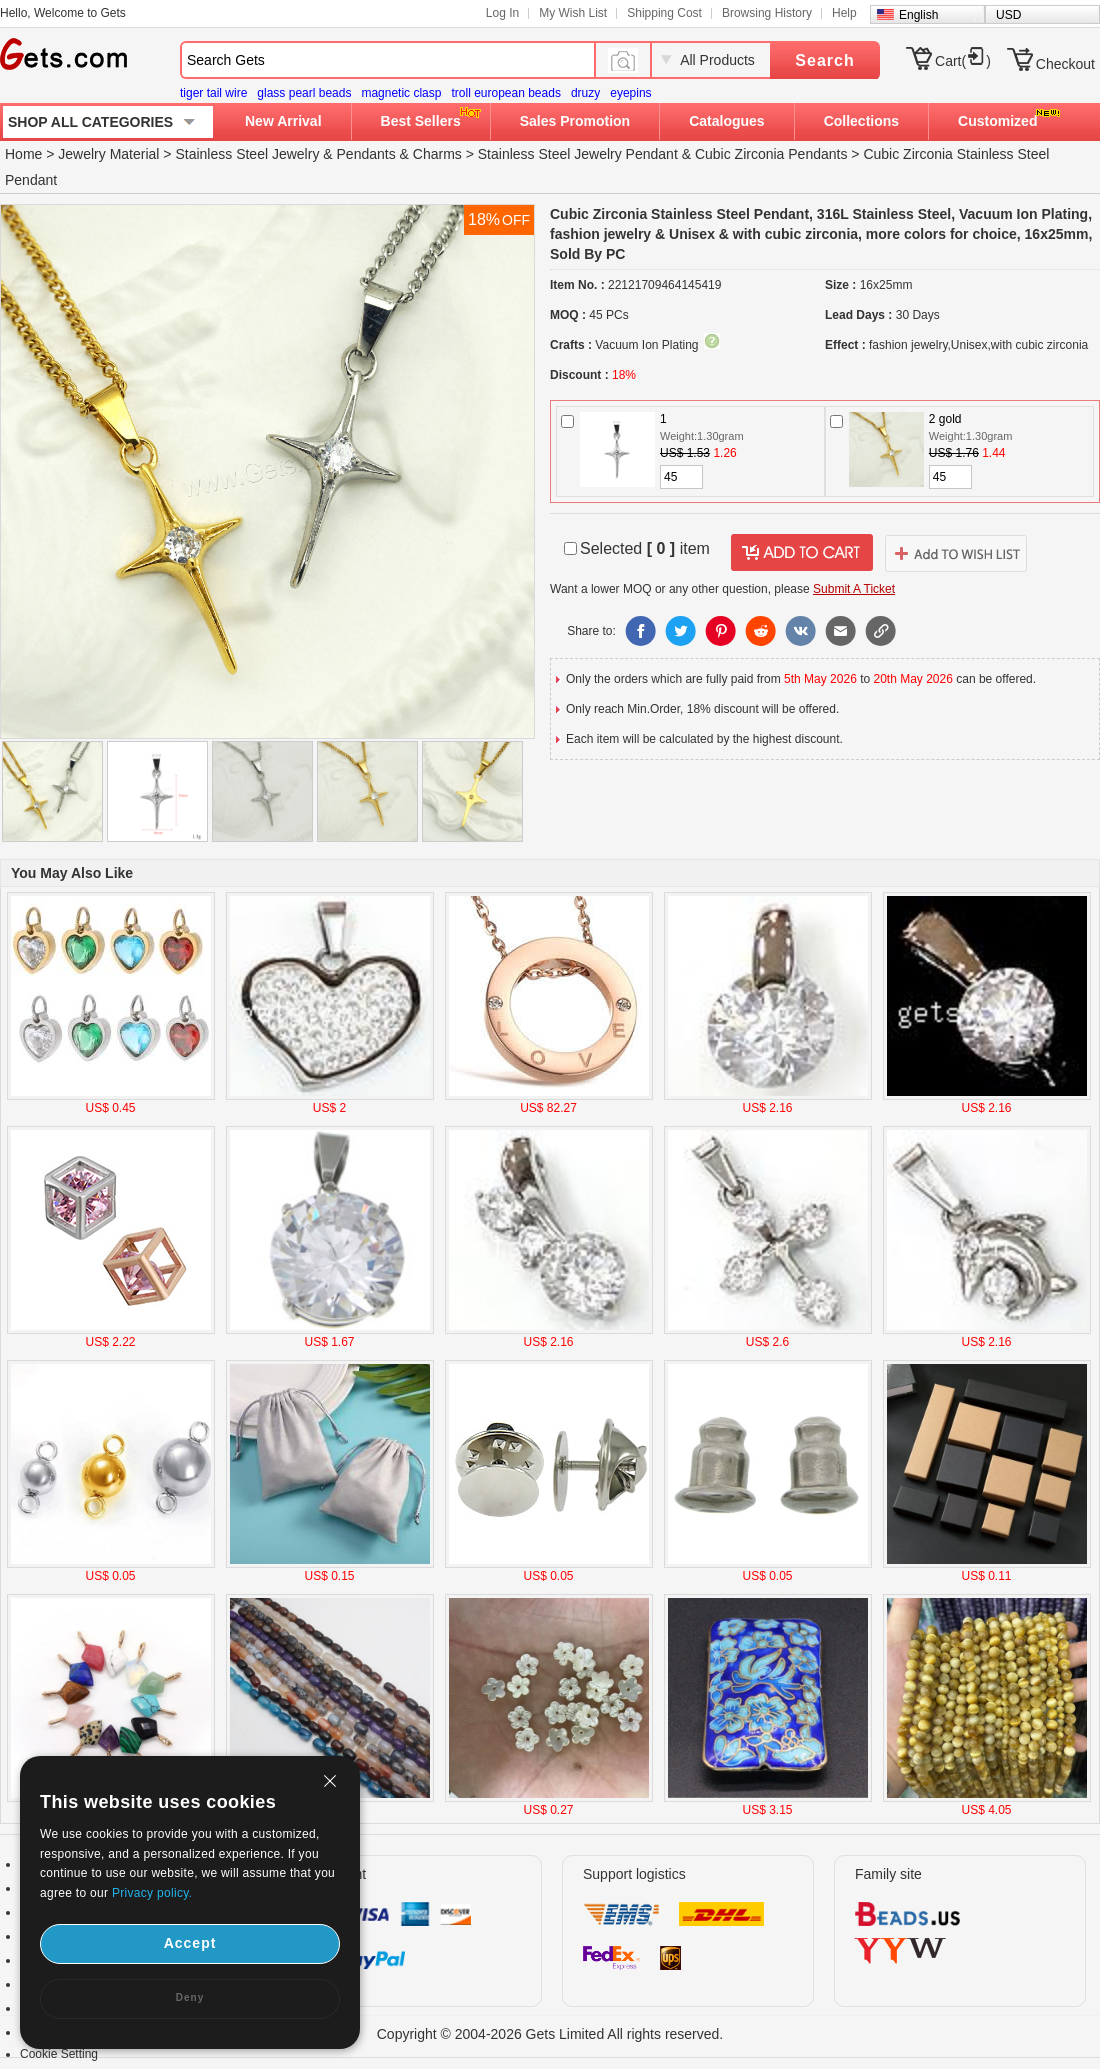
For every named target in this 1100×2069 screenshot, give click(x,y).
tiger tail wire (213, 93)
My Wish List (573, 13)
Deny (190, 1997)
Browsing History (767, 13)
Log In (502, 13)
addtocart (802, 553)
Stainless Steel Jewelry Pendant (578, 154)
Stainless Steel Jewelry (247, 154)
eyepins (630, 93)
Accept (190, 1943)
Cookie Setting (59, 2054)
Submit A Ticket (854, 589)
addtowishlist (956, 553)
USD (1008, 15)
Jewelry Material (108, 154)
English (918, 15)
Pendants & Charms (399, 154)
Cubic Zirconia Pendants (771, 154)
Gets (63, 54)
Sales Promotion (575, 121)
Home (23, 154)
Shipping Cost (664, 13)
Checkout (1065, 64)
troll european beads (505, 93)
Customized (997, 121)
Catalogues (726, 121)
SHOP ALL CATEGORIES (90, 122)
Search (824, 60)
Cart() (963, 61)
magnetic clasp (401, 93)
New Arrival (283, 121)
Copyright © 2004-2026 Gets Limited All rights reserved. (550, 2034)
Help (844, 13)
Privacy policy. (152, 1893)
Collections (861, 121)
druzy (585, 93)
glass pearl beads (304, 93)
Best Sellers (421, 121)
